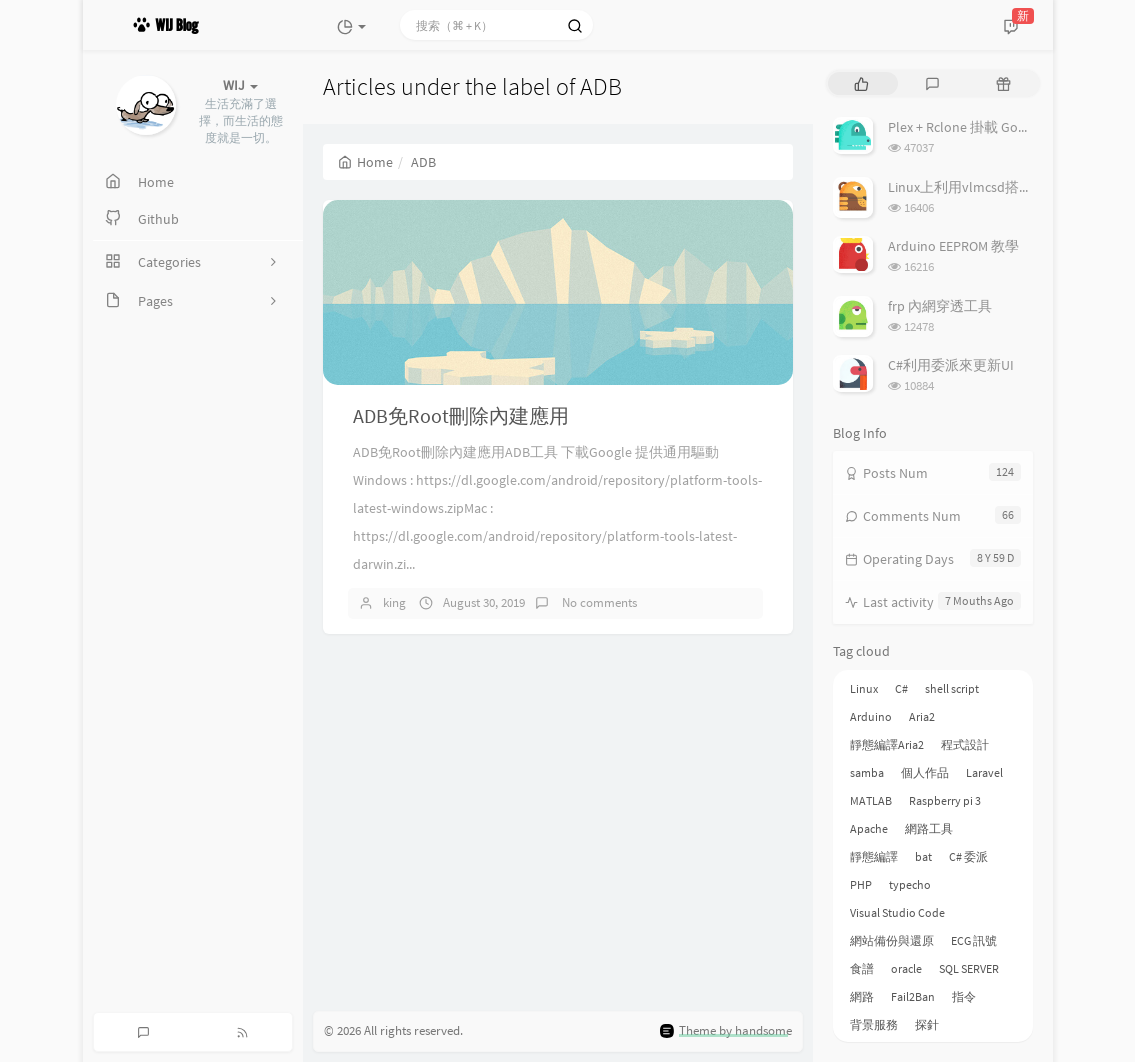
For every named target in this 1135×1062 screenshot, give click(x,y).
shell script (952, 688)
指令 (964, 996)
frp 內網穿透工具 (940, 306)
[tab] (861, 83)
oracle (906, 968)
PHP (861, 884)
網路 (862, 996)
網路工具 (929, 828)
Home (365, 162)
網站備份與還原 (892, 940)
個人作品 (925, 772)
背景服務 (874, 1024)
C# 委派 (968, 856)
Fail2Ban (913, 996)
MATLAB (871, 800)
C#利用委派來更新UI (951, 365)
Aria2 (922, 716)
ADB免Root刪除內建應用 (461, 415)
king (394, 602)
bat (923, 856)
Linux (864, 688)
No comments (598, 602)
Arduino (871, 716)
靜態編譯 (874, 856)
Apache (869, 828)
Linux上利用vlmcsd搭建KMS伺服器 (994, 187)
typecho (910, 884)
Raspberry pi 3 (945, 800)
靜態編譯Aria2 (887, 744)
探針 (927, 1024)
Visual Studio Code (897, 912)
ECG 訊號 (974, 940)
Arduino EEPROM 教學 (953, 246)
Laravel (984, 772)
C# (901, 688)
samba (867, 772)
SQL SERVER (969, 968)
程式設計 (965, 744)
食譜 (862, 968)
